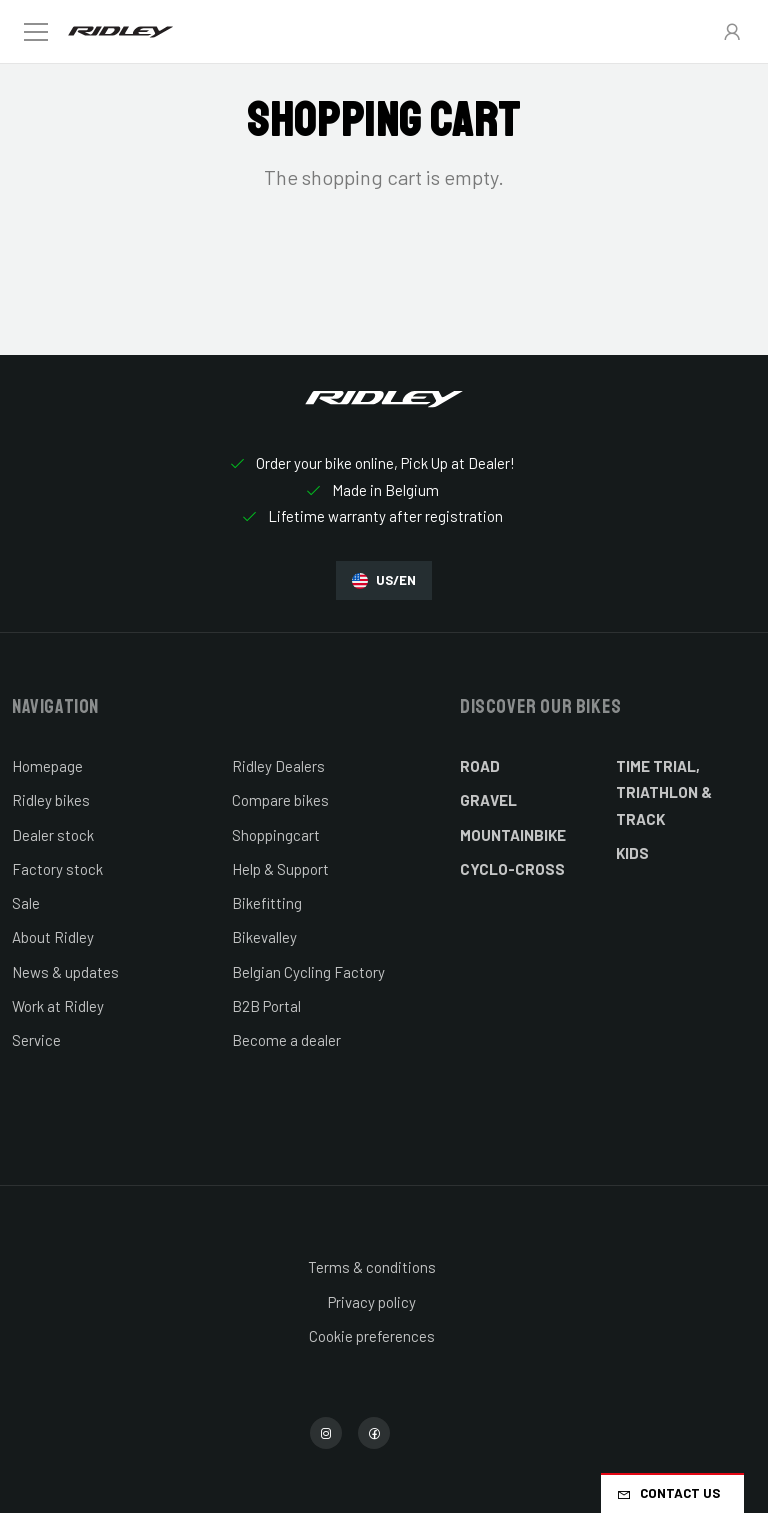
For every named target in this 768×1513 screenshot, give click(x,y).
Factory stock (57, 869)
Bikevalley (264, 937)
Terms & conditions (372, 1267)
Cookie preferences (372, 1336)
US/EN (384, 580)
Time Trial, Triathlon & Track (664, 792)
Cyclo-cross (512, 869)
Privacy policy (372, 1302)
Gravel (488, 800)
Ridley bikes (51, 800)
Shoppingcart (276, 835)
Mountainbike (513, 835)
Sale (26, 903)
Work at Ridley (58, 1006)
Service (36, 1040)
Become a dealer (286, 1040)
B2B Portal (266, 1006)
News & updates (65, 972)
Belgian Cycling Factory (308, 972)
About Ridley (53, 937)
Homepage (47, 766)
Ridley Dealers (278, 766)
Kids (632, 853)
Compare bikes (280, 800)
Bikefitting (267, 903)
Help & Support (280, 869)
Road (480, 766)
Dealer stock (53, 835)
